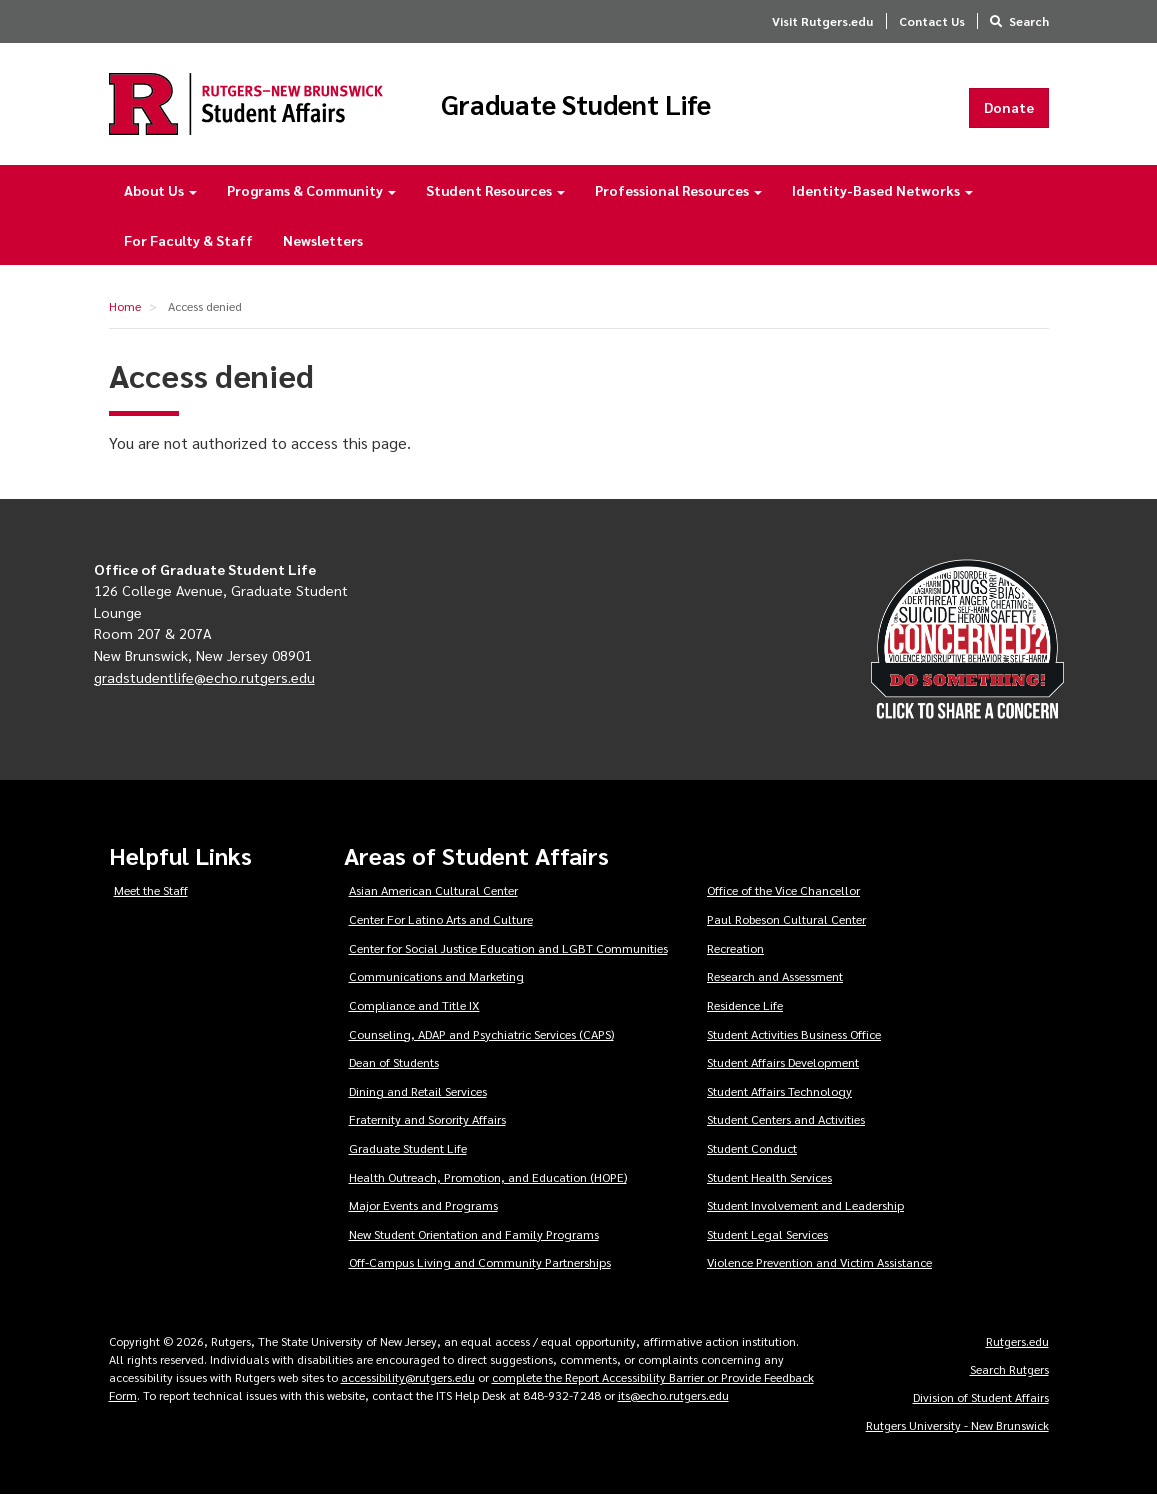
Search (1029, 21)
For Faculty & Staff (188, 248)
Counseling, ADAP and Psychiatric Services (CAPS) (481, 1041)
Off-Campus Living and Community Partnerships (480, 1270)
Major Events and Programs (423, 1213)
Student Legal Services (767, 1242)
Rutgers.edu (1017, 1349)
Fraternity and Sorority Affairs (427, 1127)
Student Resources (495, 198)
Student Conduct (752, 1156)
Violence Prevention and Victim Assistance (819, 1270)
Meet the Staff (151, 898)
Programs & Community (311, 198)
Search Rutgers (1009, 1377)
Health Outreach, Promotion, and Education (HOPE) (488, 1184)
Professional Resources (678, 198)
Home (125, 314)
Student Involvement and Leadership (805, 1213)
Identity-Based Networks (882, 198)
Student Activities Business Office (794, 1041)
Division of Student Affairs (981, 1405)
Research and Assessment (775, 984)
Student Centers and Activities (786, 1127)
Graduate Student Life (618, 108)
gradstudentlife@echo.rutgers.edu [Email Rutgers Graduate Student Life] (204, 684)
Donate (1009, 111)
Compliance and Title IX (414, 1013)
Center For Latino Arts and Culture (441, 927)
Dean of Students (394, 1070)
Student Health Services (769, 1184)
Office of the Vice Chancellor (783, 898)
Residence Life (745, 1013)
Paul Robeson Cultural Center (786, 927)
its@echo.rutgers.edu (673, 1403)
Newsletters (323, 248)
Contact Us (932, 21)
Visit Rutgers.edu (822, 21)
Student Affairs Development (783, 1070)
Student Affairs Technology (779, 1099)
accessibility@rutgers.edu (408, 1385)
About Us (160, 198)
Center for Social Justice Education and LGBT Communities (508, 956)
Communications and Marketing (436, 984)
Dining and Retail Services (418, 1099)
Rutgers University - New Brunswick (957, 1433)
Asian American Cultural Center (433, 898)
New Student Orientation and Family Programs (474, 1242)
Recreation (735, 956)
